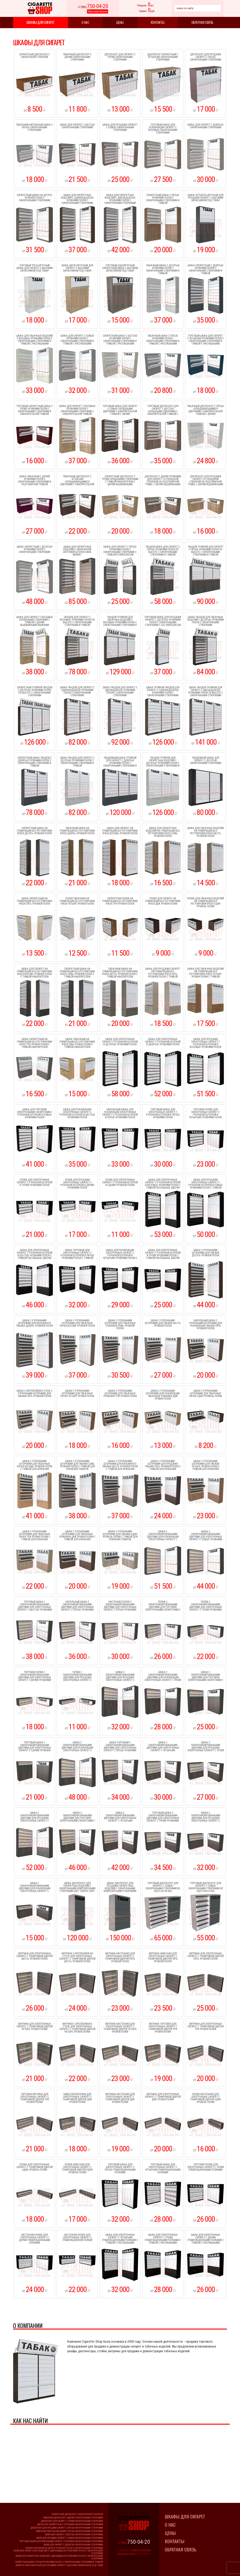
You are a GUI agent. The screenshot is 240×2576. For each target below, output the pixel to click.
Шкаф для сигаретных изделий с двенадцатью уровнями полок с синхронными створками (59, 2557)
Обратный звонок (98, 11)
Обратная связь (202, 22)
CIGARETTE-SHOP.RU (140, 2550)
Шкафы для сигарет (41, 22)
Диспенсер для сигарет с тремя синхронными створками (72, 2521)
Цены (120, 22)
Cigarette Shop (40, 8)
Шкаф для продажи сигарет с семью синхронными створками (69, 2538)
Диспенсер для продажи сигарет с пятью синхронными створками (67, 2527)
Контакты (157, 22)
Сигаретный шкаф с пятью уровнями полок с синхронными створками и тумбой (59, 2562)
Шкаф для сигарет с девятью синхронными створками (73, 2544)
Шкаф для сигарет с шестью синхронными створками (74, 2534)
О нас (85, 22)
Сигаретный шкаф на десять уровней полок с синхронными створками (64, 2548)
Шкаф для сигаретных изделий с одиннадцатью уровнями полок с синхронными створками (58, 2552)
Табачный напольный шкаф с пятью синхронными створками (69, 2531)
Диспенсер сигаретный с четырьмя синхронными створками (70, 2524)
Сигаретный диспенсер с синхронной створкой (77, 2514)
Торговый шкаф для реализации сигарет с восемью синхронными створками (61, 2541)
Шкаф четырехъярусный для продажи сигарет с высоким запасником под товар (59, 2565)
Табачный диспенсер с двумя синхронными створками (73, 2517)
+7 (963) (93, 7)
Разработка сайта (126, 2554)
